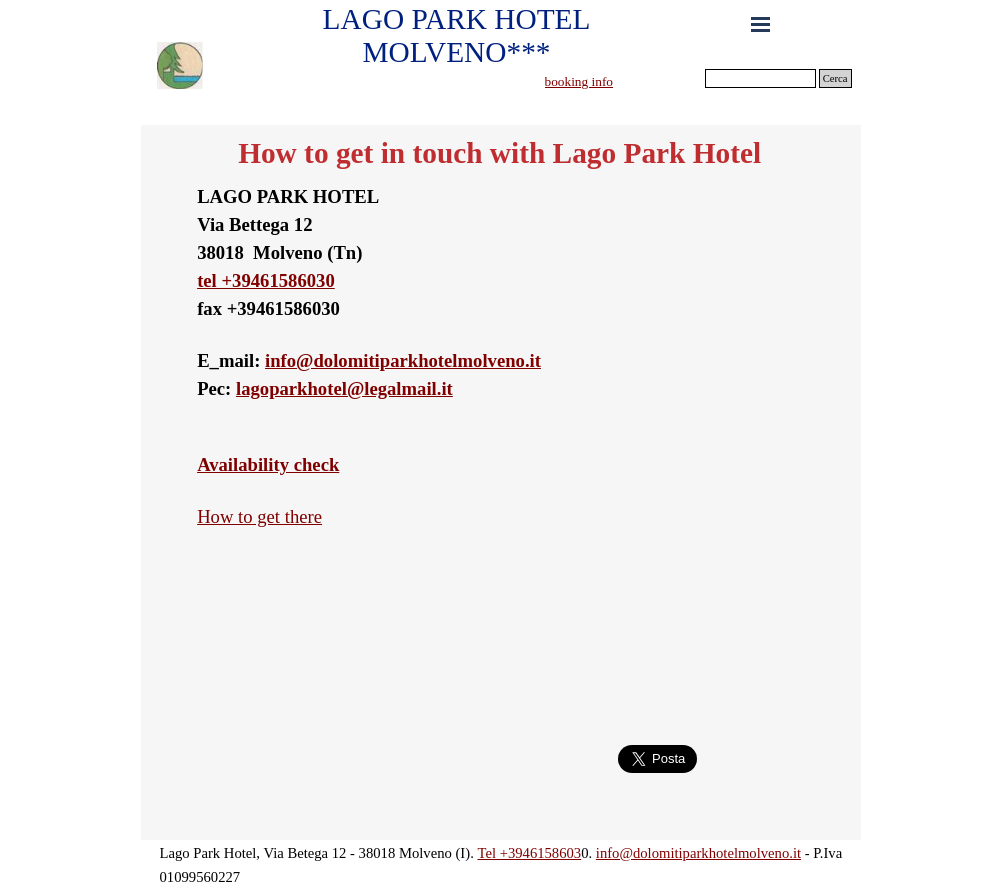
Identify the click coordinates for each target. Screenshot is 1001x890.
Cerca (835, 78)
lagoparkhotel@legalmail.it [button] (344, 388)
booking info (579, 81)
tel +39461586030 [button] (266, 280)
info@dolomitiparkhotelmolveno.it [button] (403, 360)
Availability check (268, 464)
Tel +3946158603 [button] (529, 853)
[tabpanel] (620, 81)
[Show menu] (761, 24)
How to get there (259, 516)
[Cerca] (760, 78)
